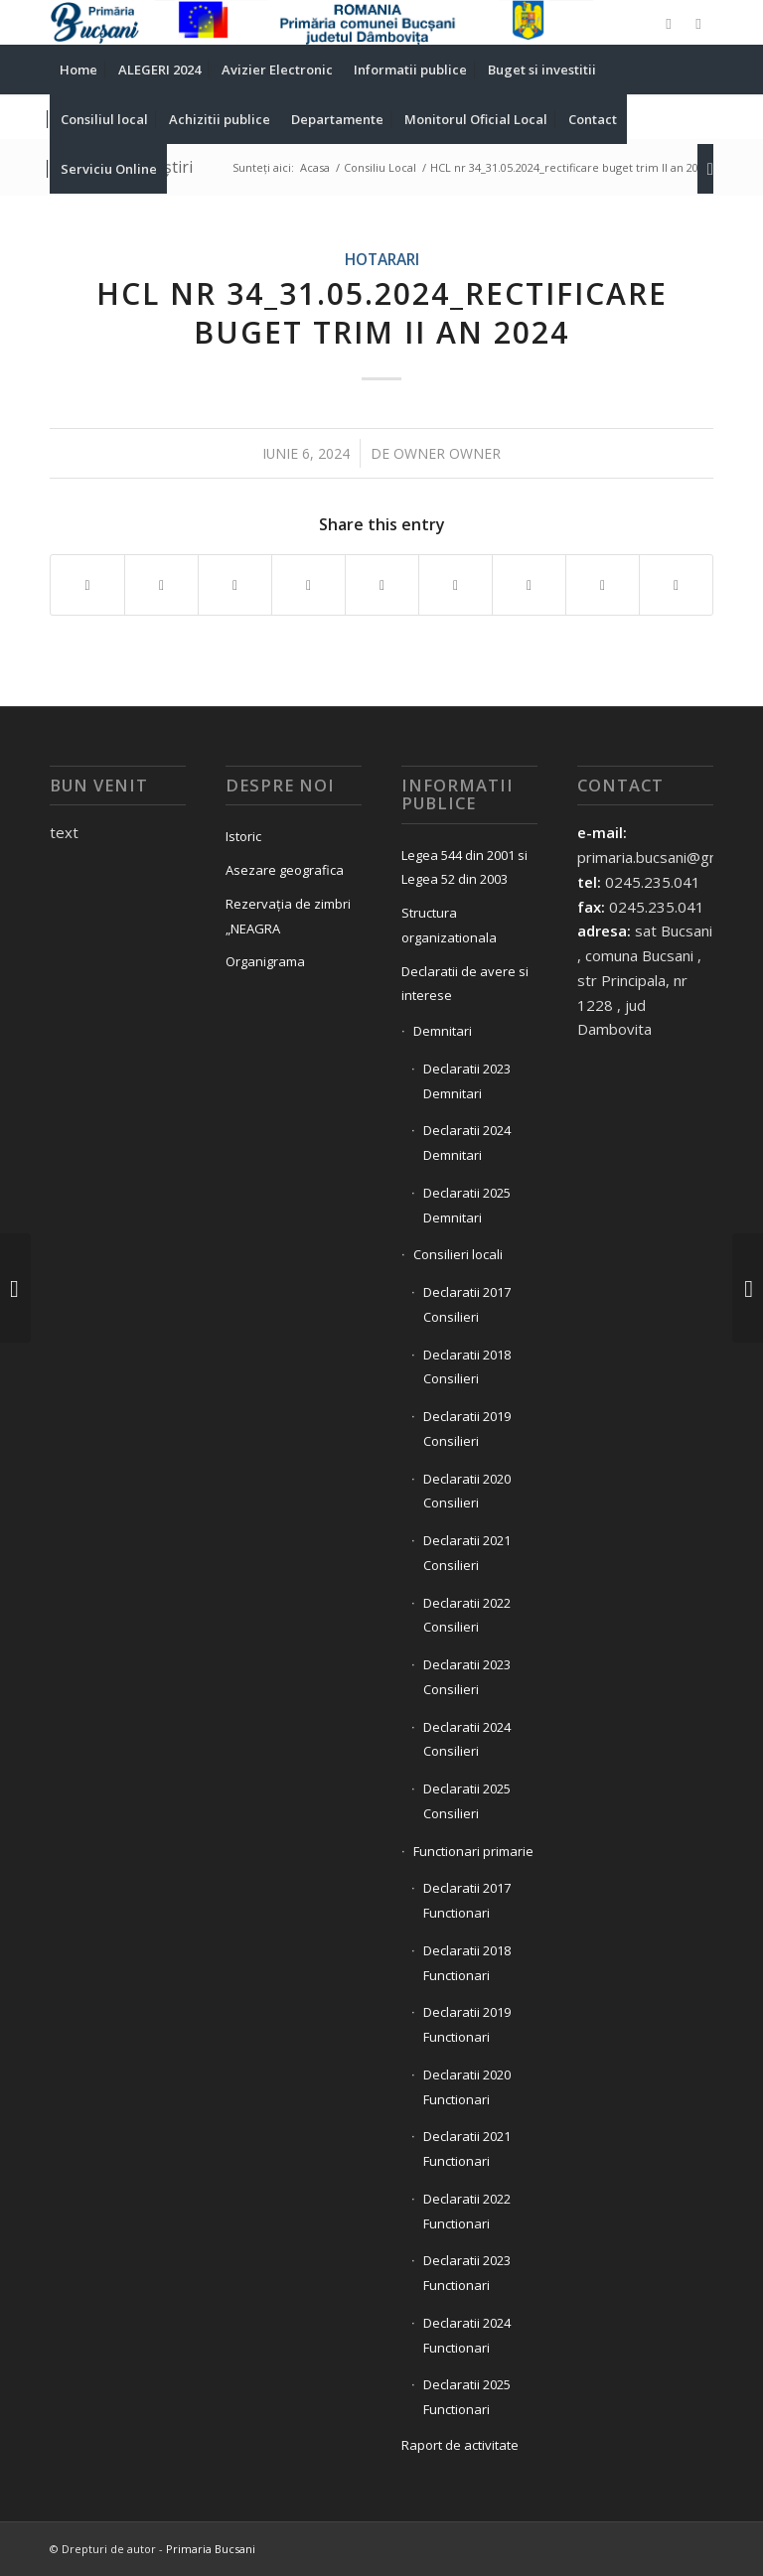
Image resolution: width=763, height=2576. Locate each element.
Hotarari (382, 259)
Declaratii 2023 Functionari (467, 2272)
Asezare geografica (285, 870)
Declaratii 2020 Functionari (467, 2087)
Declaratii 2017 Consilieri (467, 1304)
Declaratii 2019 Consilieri (467, 1428)
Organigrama (265, 961)
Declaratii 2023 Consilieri (467, 1676)
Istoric (243, 836)
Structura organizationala (449, 925)
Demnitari (442, 1031)
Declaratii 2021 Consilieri (467, 1552)
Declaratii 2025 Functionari (467, 2396)
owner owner (447, 453)
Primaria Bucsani (210, 2548)
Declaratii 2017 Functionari (467, 1900)
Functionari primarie (473, 1851)
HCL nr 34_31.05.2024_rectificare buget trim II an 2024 (382, 313)
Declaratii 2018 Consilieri (467, 1367)
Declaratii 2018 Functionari (467, 1962)
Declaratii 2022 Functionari (467, 2211)
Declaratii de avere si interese (465, 983)
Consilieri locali (458, 1254)
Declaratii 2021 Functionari (467, 2148)
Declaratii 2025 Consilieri (467, 1801)
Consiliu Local (380, 167)
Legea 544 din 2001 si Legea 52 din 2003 (464, 867)
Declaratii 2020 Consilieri (467, 1491)
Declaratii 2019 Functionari (467, 2024)
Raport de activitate (460, 2445)
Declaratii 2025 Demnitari (467, 1205)
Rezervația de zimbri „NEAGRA (288, 916)
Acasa (315, 167)
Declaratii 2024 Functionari (467, 2335)
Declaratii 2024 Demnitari (467, 1142)
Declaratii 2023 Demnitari (467, 1081)
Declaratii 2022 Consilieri (467, 1615)
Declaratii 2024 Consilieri (467, 1739)
